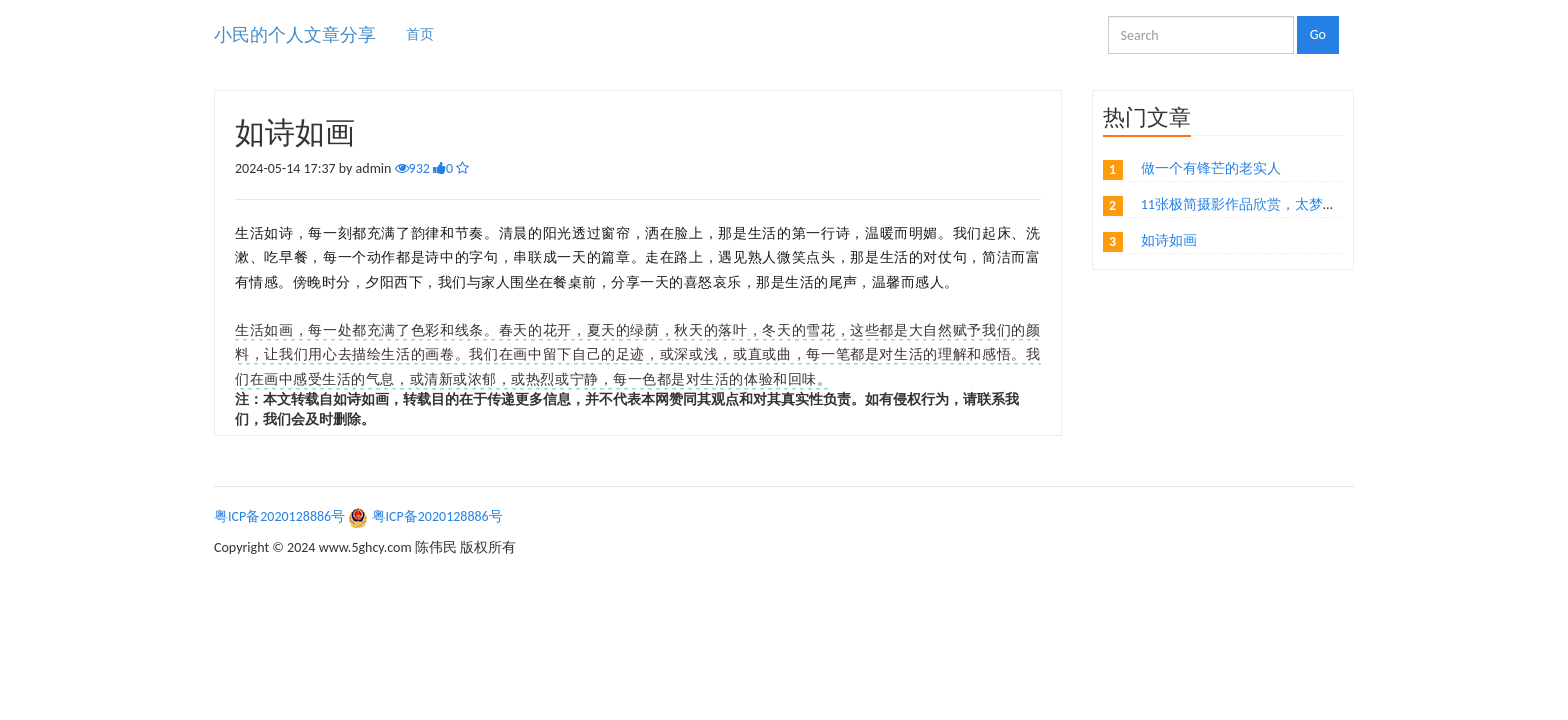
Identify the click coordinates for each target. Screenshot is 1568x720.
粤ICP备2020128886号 (279, 516)
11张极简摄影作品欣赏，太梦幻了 (1246, 204)
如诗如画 (1169, 240)
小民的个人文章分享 (295, 35)
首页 (420, 34)
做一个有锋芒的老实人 (1211, 168)
